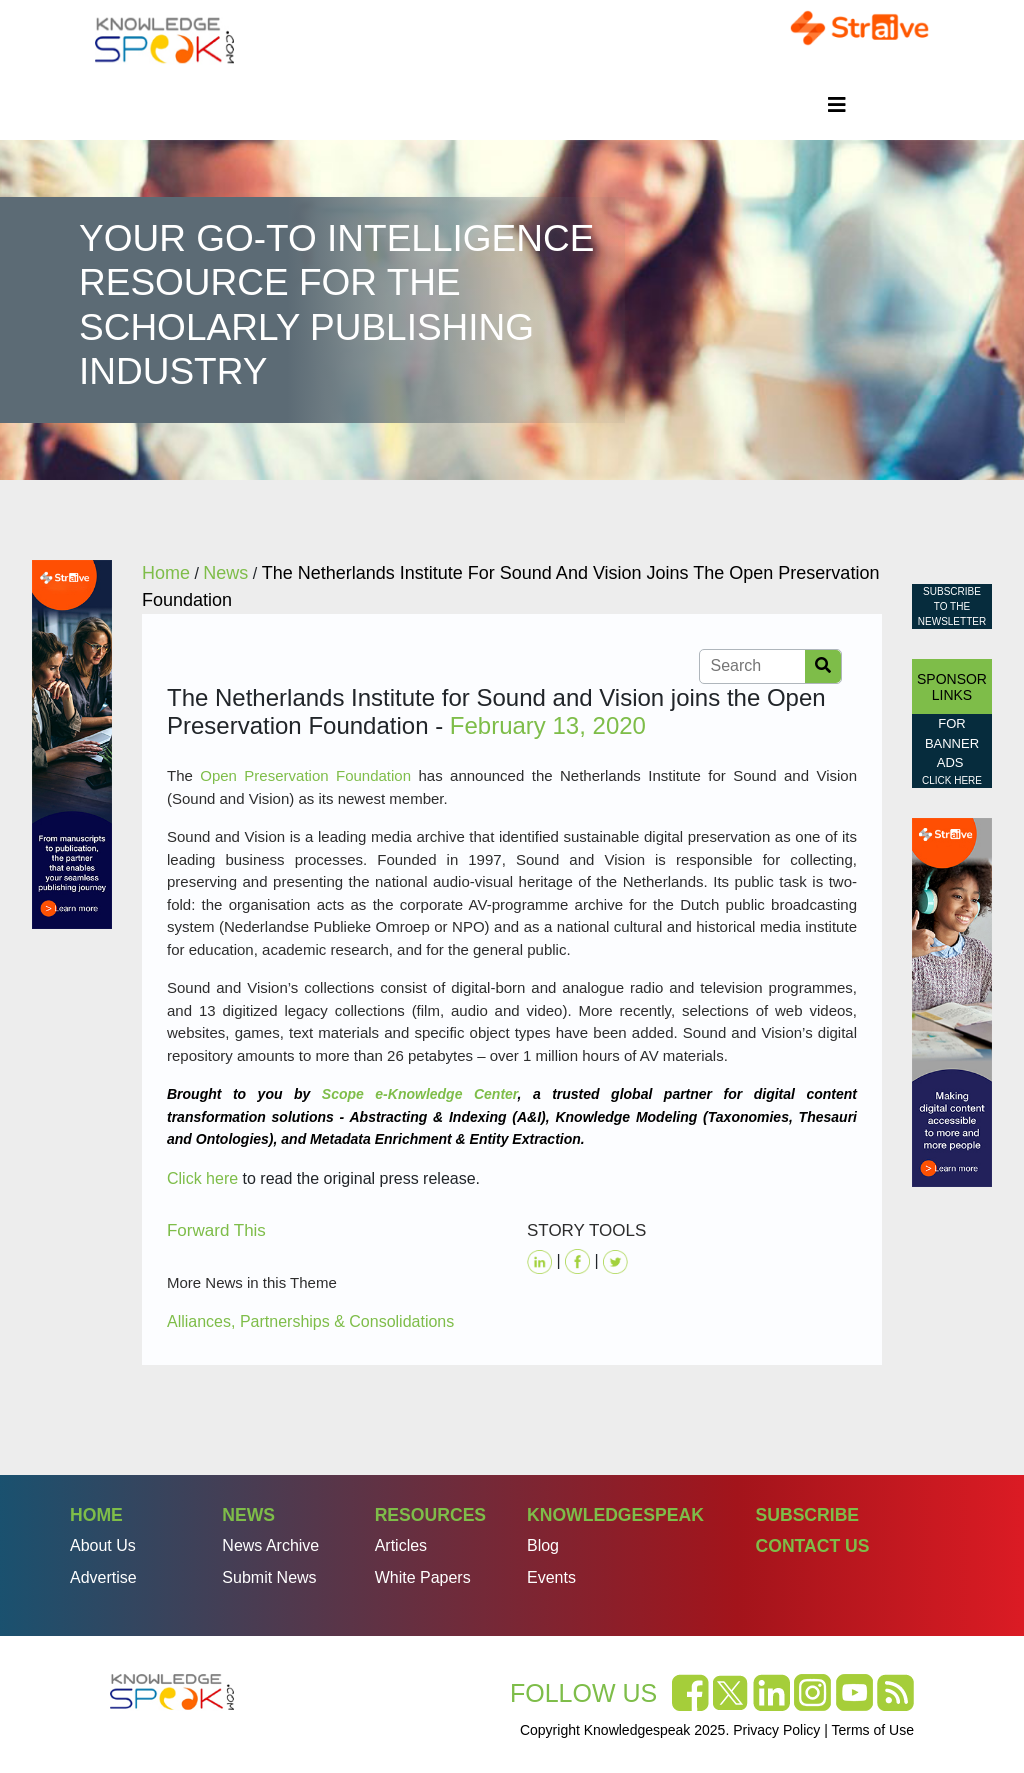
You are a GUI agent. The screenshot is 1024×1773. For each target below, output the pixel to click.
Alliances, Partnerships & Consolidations (310, 1321)
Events (551, 1577)
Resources (430, 1515)
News (248, 1515)
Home (96, 1515)
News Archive (270, 1545)
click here (952, 780)
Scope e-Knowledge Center (420, 1094)
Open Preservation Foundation (305, 775)
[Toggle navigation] (837, 105)
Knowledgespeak (615, 1515)
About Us (103, 1545)
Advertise (103, 1577)
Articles (401, 1545)
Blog (543, 1545)
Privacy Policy (776, 1730)
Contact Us (812, 1546)
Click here (202, 1178)
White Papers (423, 1577)
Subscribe (807, 1515)
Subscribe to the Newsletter (952, 606)
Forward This (216, 1230)
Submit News (269, 1577)
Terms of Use (873, 1730)
